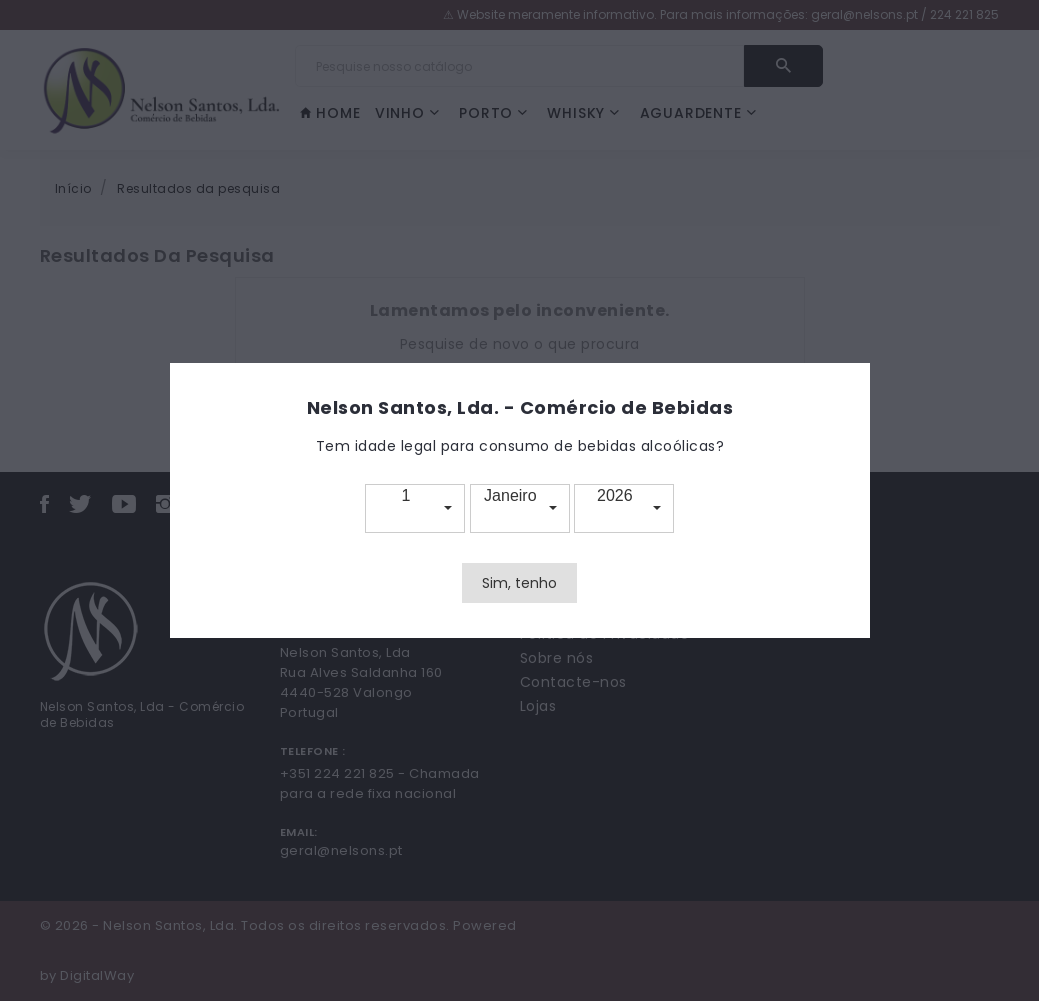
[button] (415, 508)
